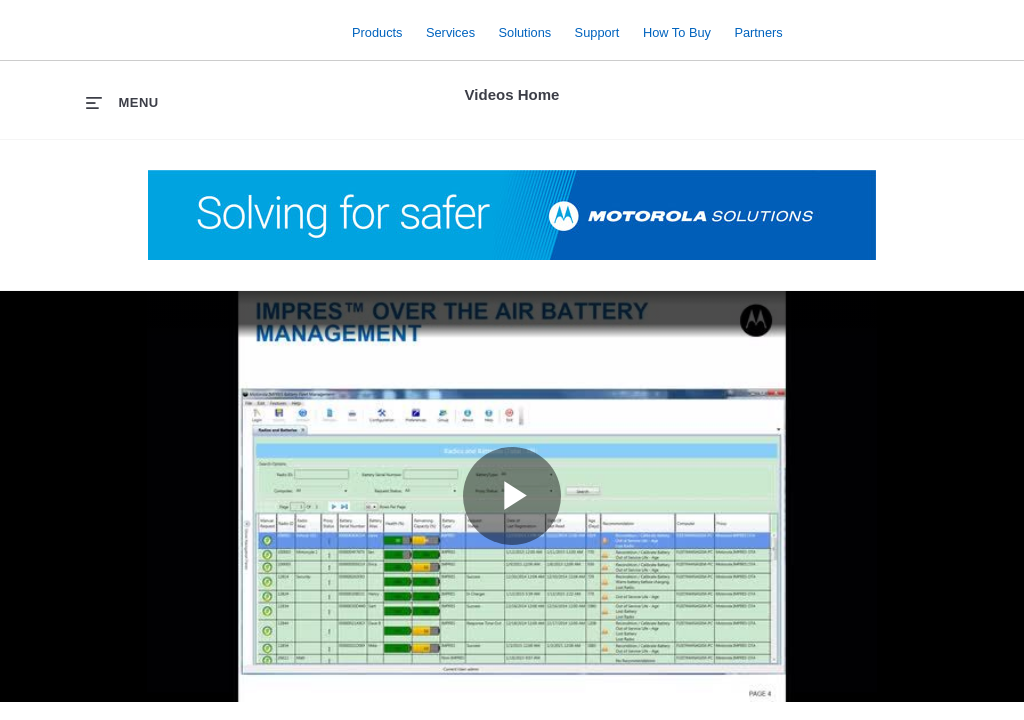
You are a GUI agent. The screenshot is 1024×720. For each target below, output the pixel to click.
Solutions (525, 31)
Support (597, 31)
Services (450, 31)
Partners (758, 31)
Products (377, 31)
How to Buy (677, 31)
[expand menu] (122, 102)
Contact (966, 18)
